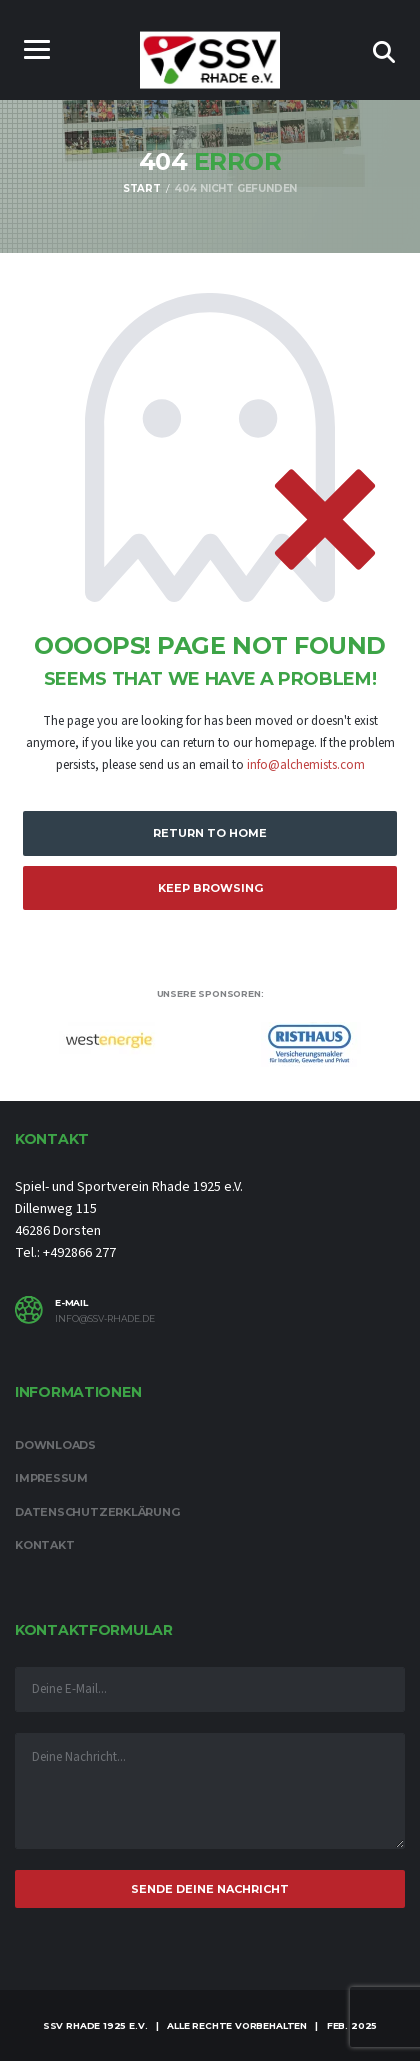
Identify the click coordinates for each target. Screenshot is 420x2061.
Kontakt (44, 1545)
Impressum (51, 1478)
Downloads (55, 1445)
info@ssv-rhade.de (105, 1319)
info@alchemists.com (306, 765)
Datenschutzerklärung (97, 1512)
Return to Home (210, 833)
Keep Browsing (210, 888)
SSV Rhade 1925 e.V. (95, 2025)
